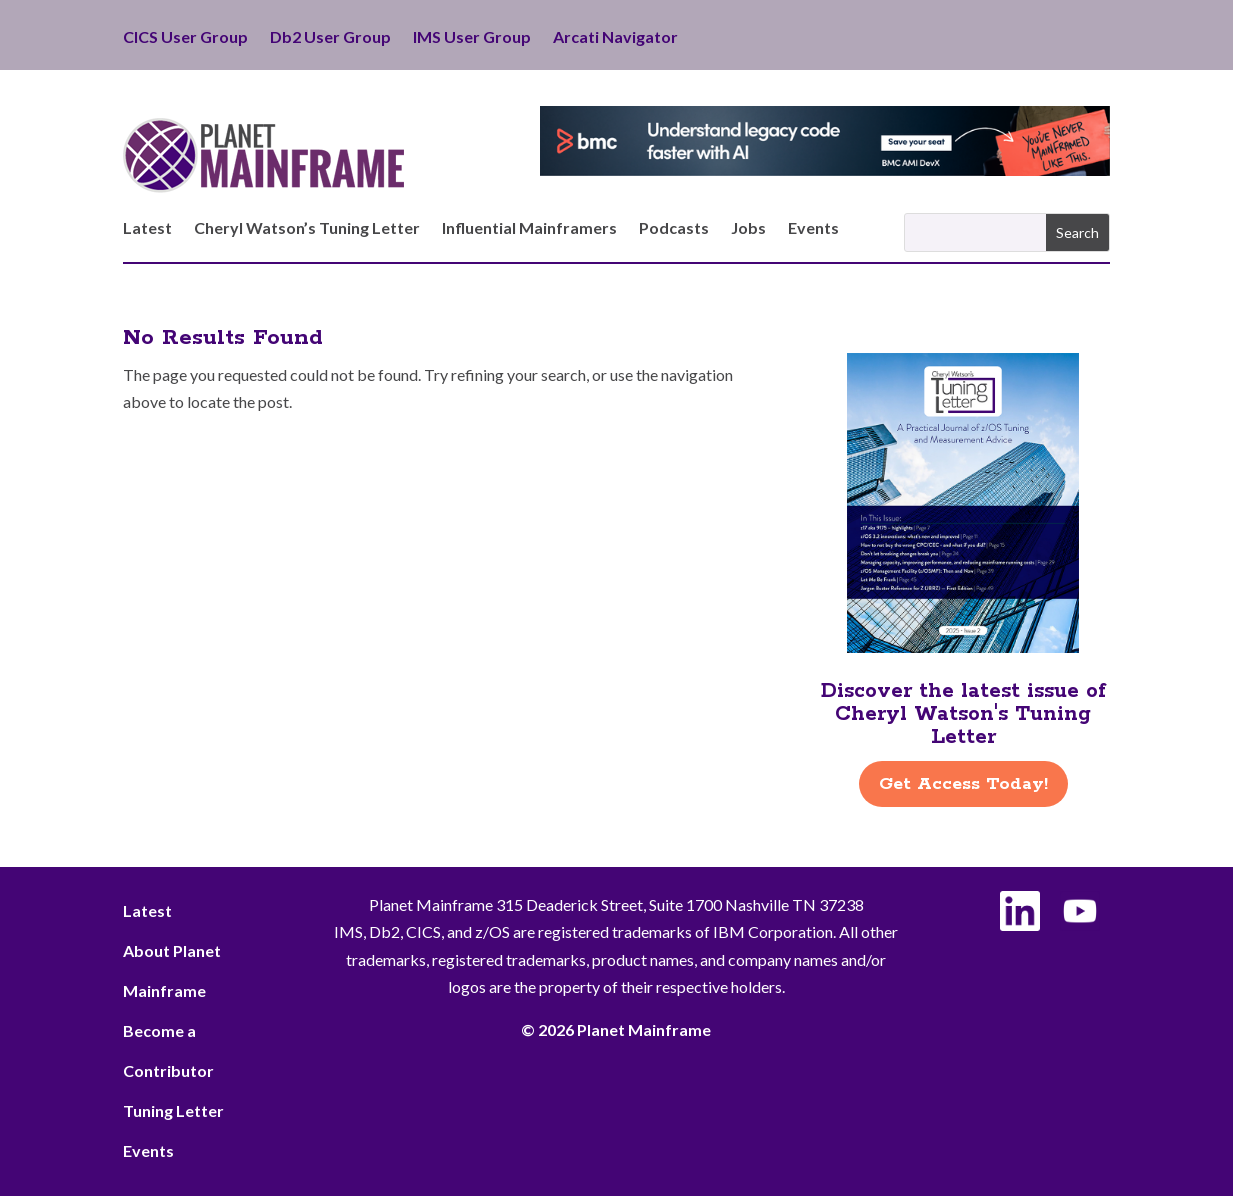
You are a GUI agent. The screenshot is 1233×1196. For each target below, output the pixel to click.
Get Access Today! (963, 784)
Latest (147, 229)
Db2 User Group (330, 38)
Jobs (748, 229)
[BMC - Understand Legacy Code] (825, 169)
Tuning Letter (173, 1110)
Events (813, 229)
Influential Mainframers (529, 229)
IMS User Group (472, 38)
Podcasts (674, 229)
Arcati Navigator (615, 38)
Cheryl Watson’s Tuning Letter (307, 229)
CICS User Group (185, 38)
